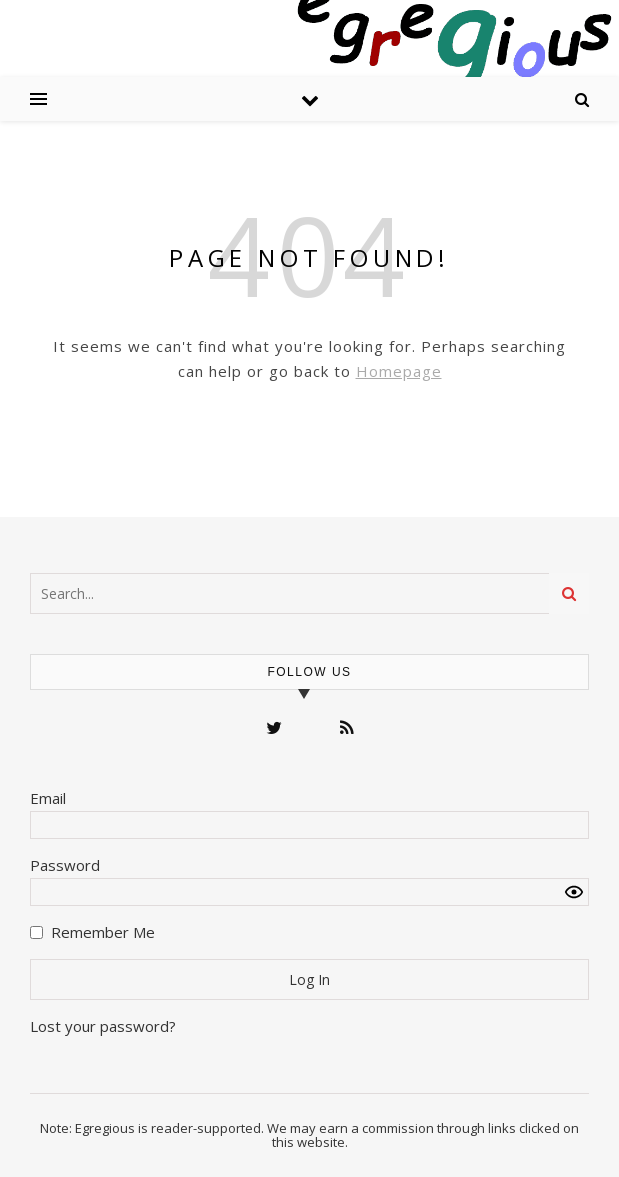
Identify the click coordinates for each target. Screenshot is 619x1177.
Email (48, 798)
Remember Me (103, 932)
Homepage (399, 371)
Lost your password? (103, 1026)
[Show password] (574, 892)
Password (65, 865)
